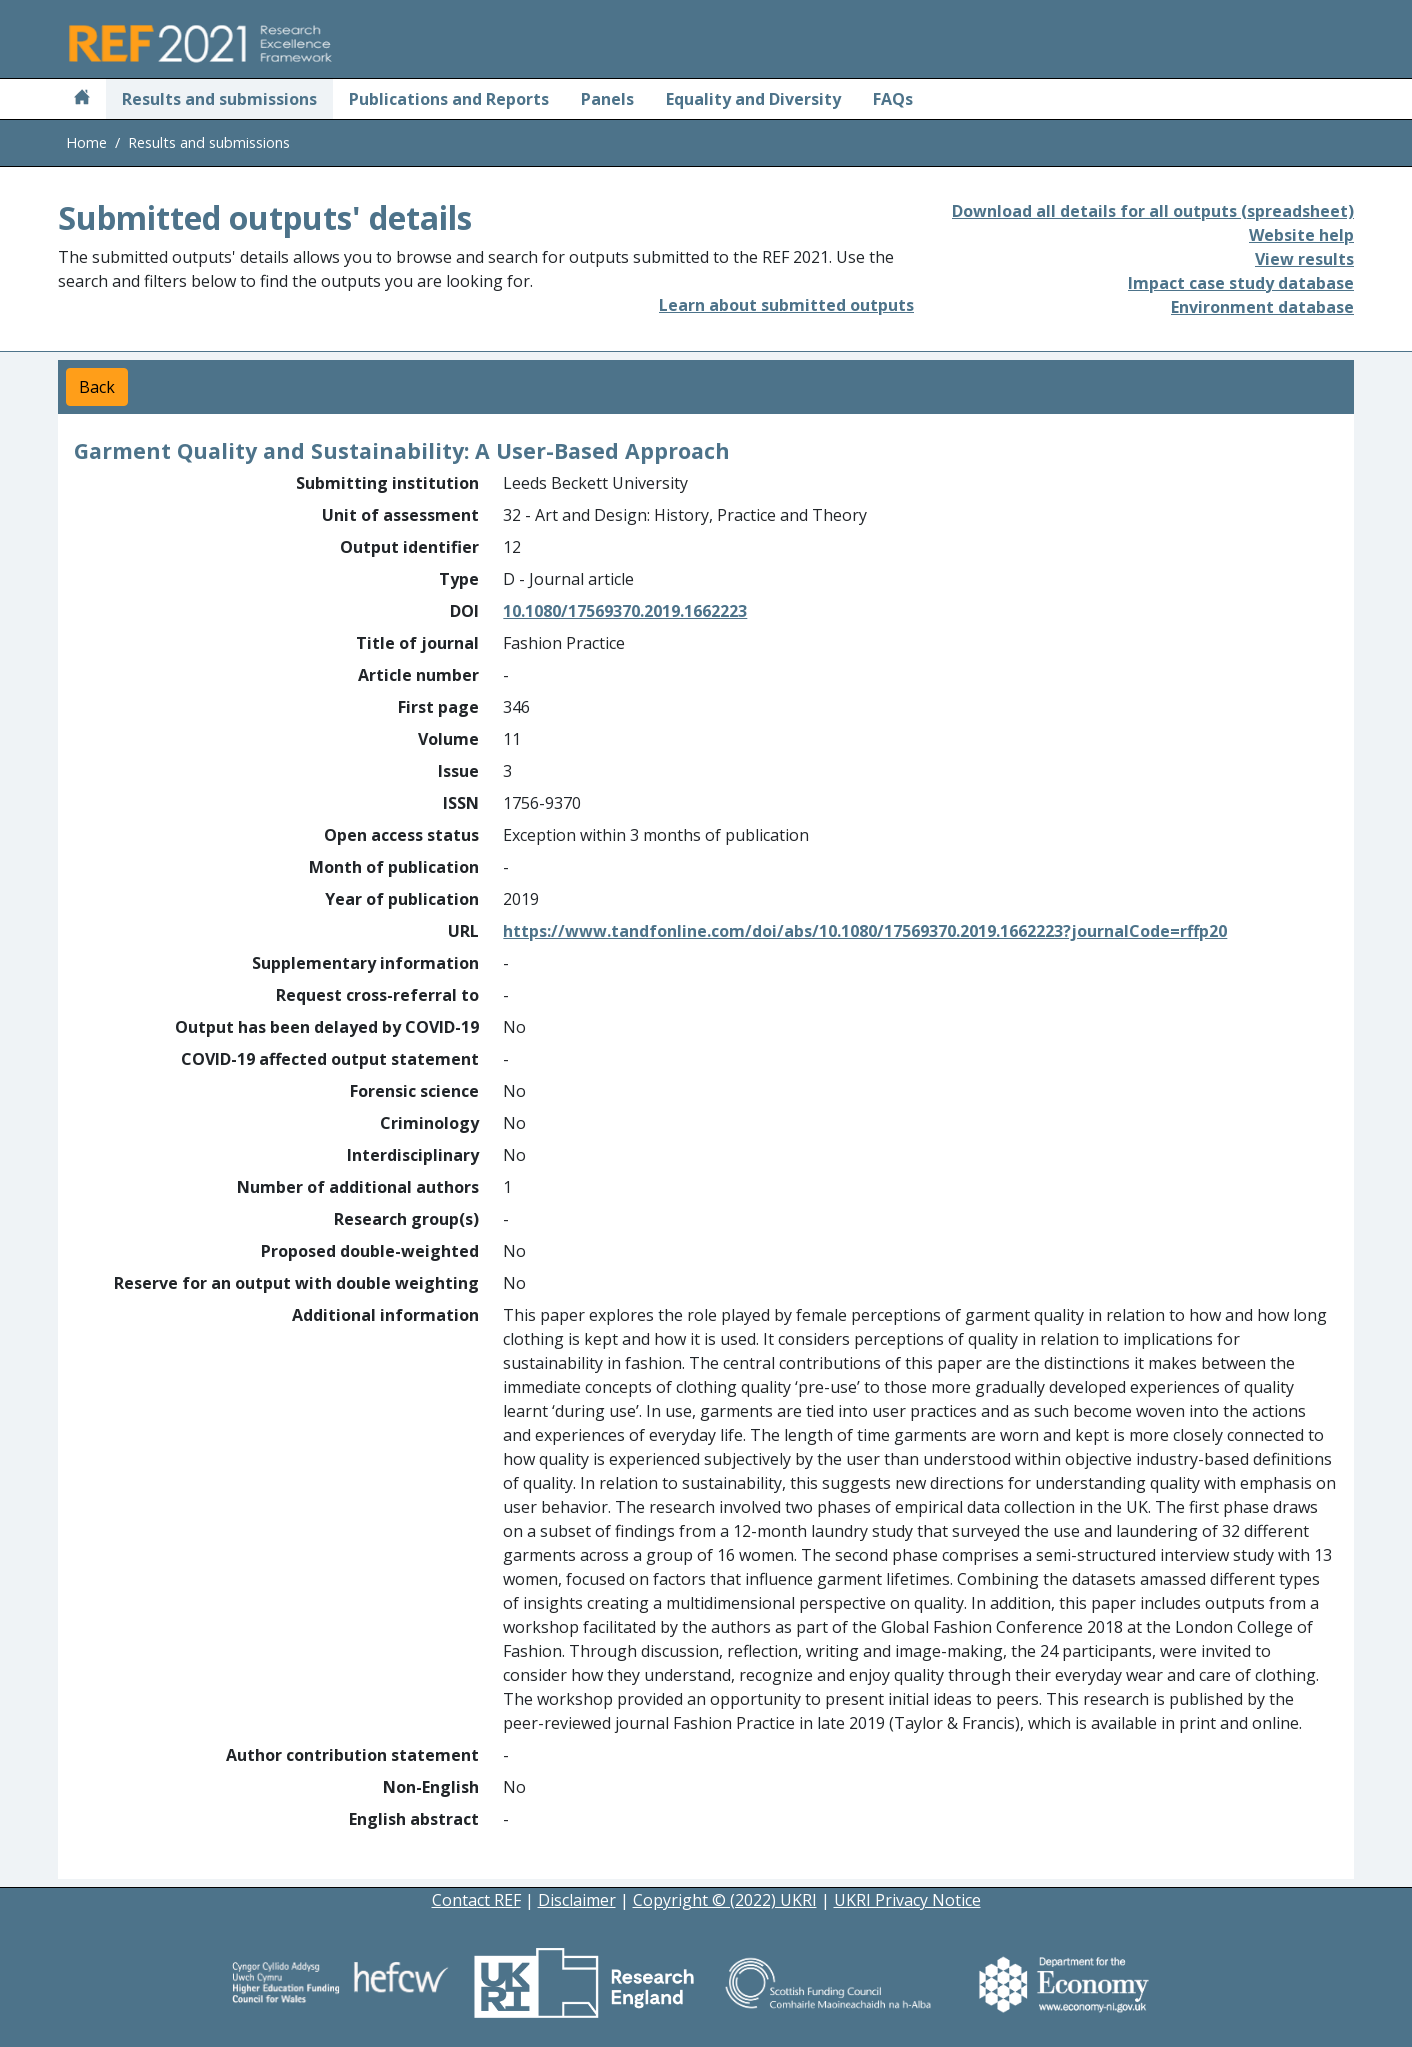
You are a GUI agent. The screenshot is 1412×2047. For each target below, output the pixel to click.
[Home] (82, 99)
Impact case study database (1241, 283)
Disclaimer (577, 1900)
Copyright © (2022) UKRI (725, 1900)
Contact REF (476, 1900)
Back (97, 387)
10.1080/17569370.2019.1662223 (625, 611)
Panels (607, 99)
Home (86, 142)
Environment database (1262, 307)
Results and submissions (219, 99)
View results (1304, 259)
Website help (1301, 235)
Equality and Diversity (753, 99)
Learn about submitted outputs (786, 305)
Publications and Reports (449, 99)
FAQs (893, 99)
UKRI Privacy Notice (907, 1900)
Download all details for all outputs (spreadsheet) (1153, 211)
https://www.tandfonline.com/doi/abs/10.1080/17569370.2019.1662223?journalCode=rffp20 (865, 931)
